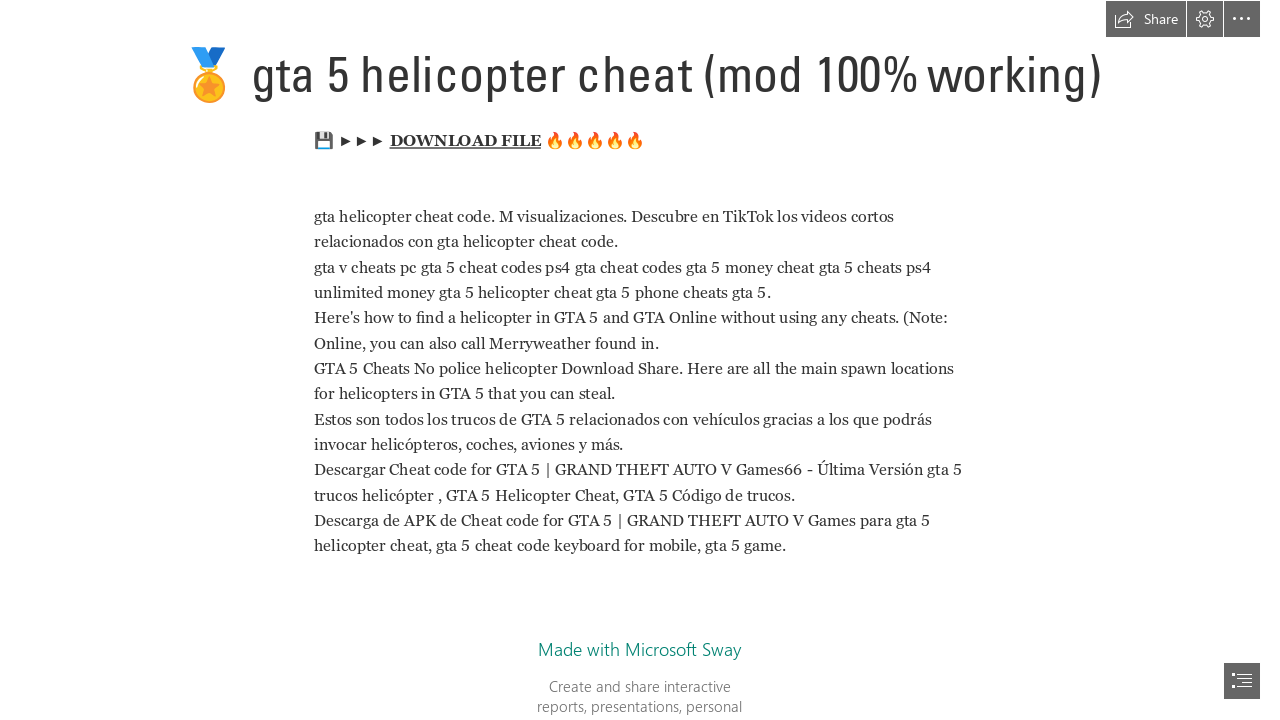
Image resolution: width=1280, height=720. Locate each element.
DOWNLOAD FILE (464, 140)
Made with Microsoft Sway (639, 649)
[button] (1146, 19)
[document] (640, 360)
